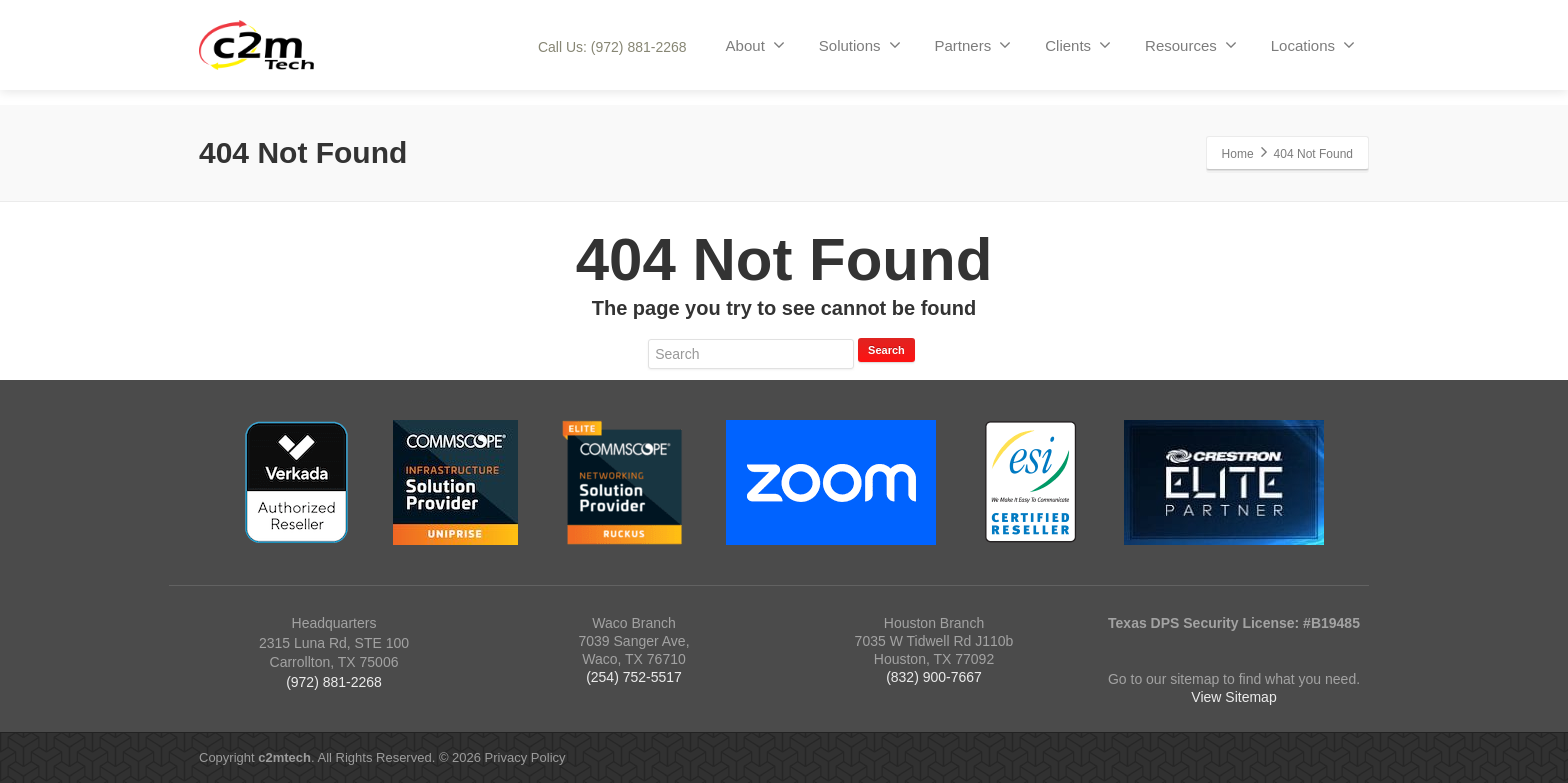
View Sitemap (1233, 697)
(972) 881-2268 (334, 682)
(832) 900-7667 (934, 677)
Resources (1191, 45)
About (755, 45)
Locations (1313, 45)
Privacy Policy (525, 757)
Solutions (860, 45)
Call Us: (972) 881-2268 (612, 47)
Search (886, 350)
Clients (1078, 45)
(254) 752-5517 (634, 677)
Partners (973, 45)
